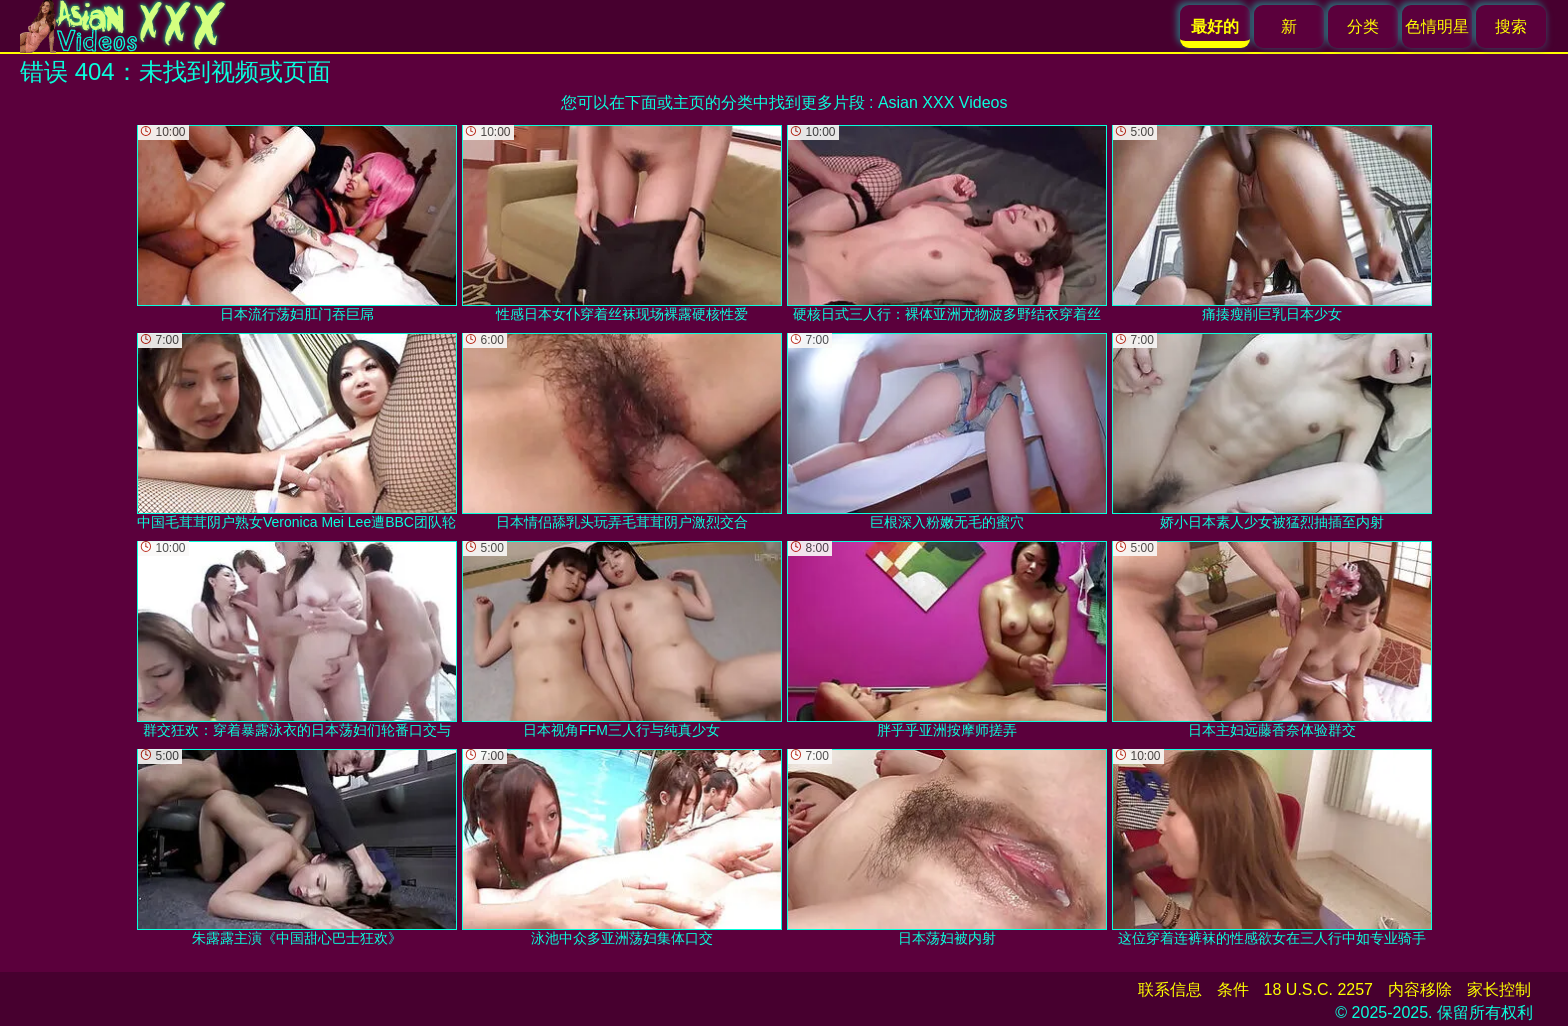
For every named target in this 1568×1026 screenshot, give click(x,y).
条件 (1233, 989)
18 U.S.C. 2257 (1318, 989)
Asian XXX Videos (943, 102)
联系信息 (1170, 989)
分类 (1363, 26)
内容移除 (1420, 989)
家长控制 (1499, 989)
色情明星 (1437, 26)
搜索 (1511, 26)
